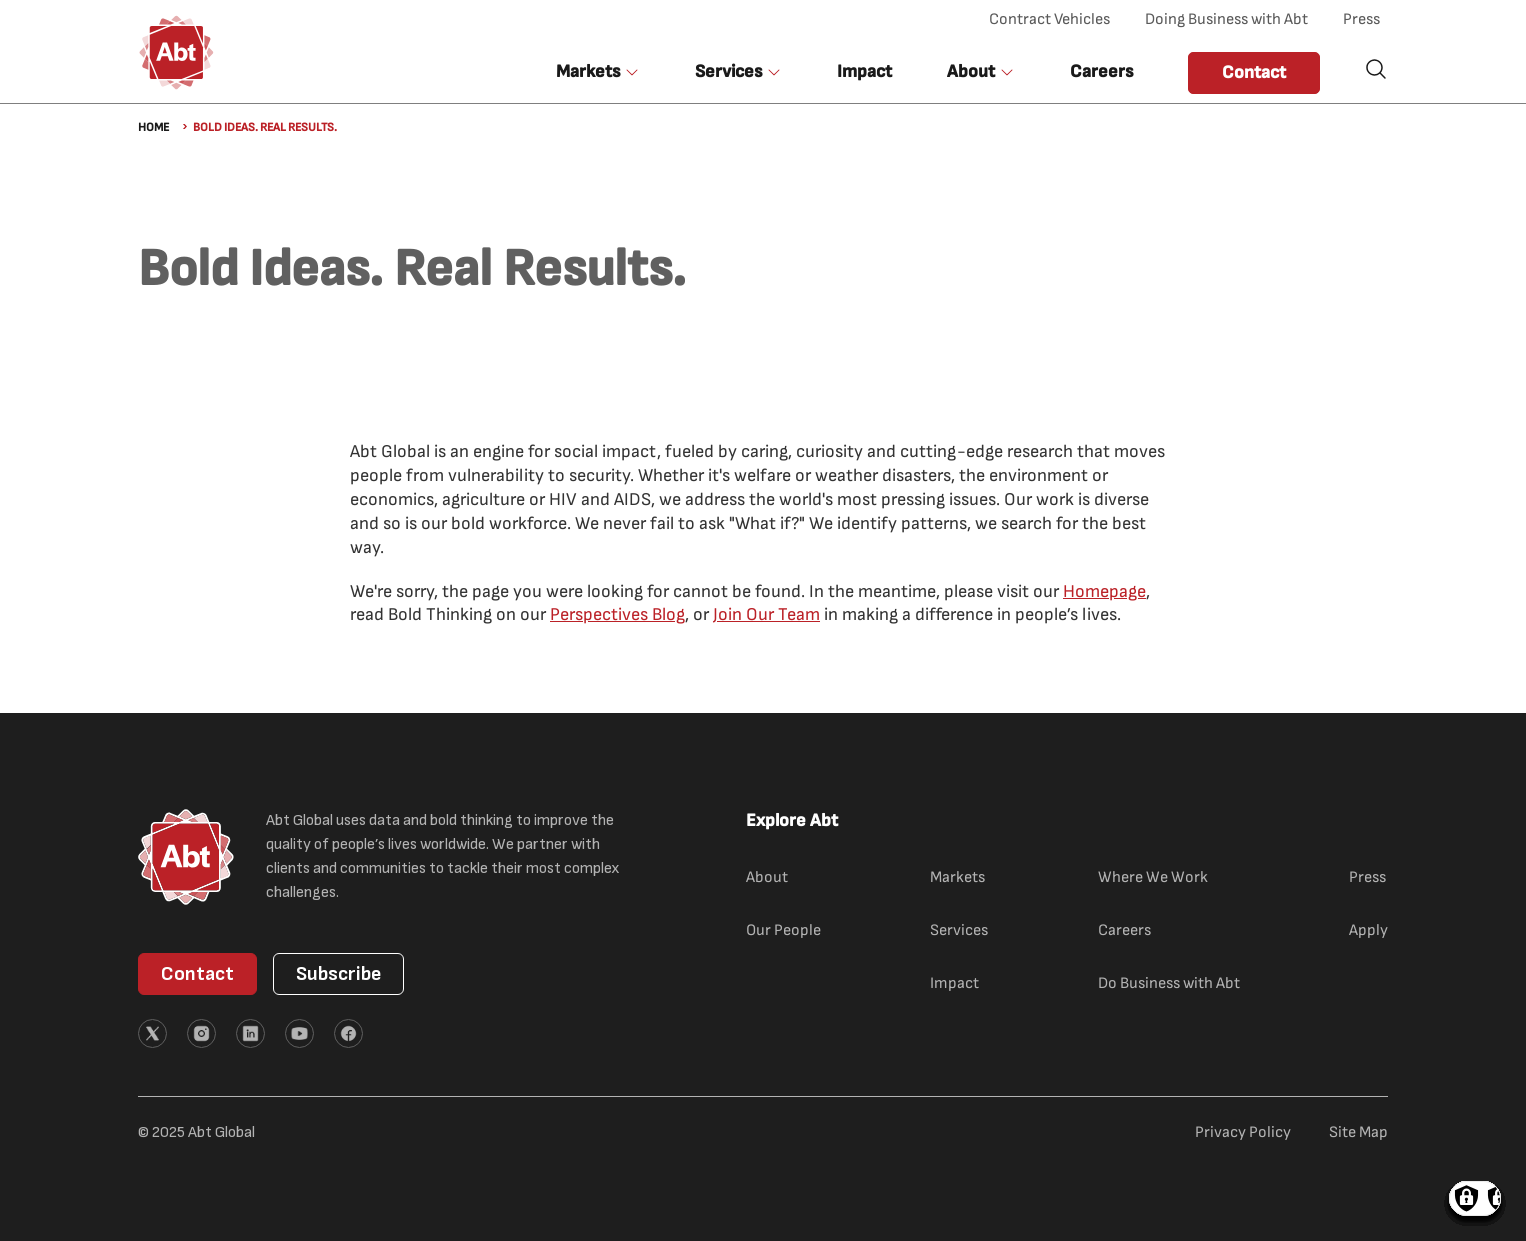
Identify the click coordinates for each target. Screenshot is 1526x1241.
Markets (957, 877)
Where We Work (1153, 877)
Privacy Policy (1243, 1132)
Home (153, 127)
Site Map (1358, 1132)
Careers (1101, 71)
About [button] (971, 71)
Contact (1254, 72)
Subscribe (338, 974)
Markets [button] (588, 71)
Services (959, 930)
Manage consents (1475, 1198)
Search (1376, 69)
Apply (1368, 930)
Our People (783, 930)
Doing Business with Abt (1226, 19)
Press (1361, 19)
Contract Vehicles (1049, 19)
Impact (864, 71)
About (767, 877)
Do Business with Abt (1169, 983)
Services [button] (728, 71)
